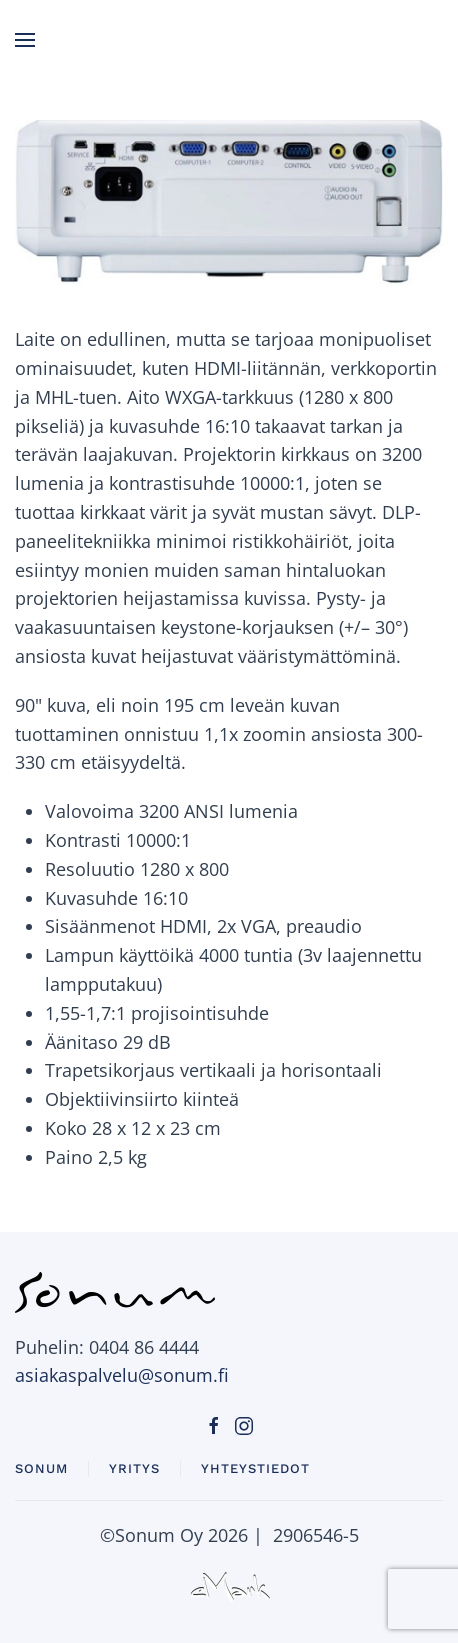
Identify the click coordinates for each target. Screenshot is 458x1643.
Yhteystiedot (255, 1468)
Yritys (134, 1468)
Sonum (41, 1468)
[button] (25, 40)
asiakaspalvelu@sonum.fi (122, 1375)
